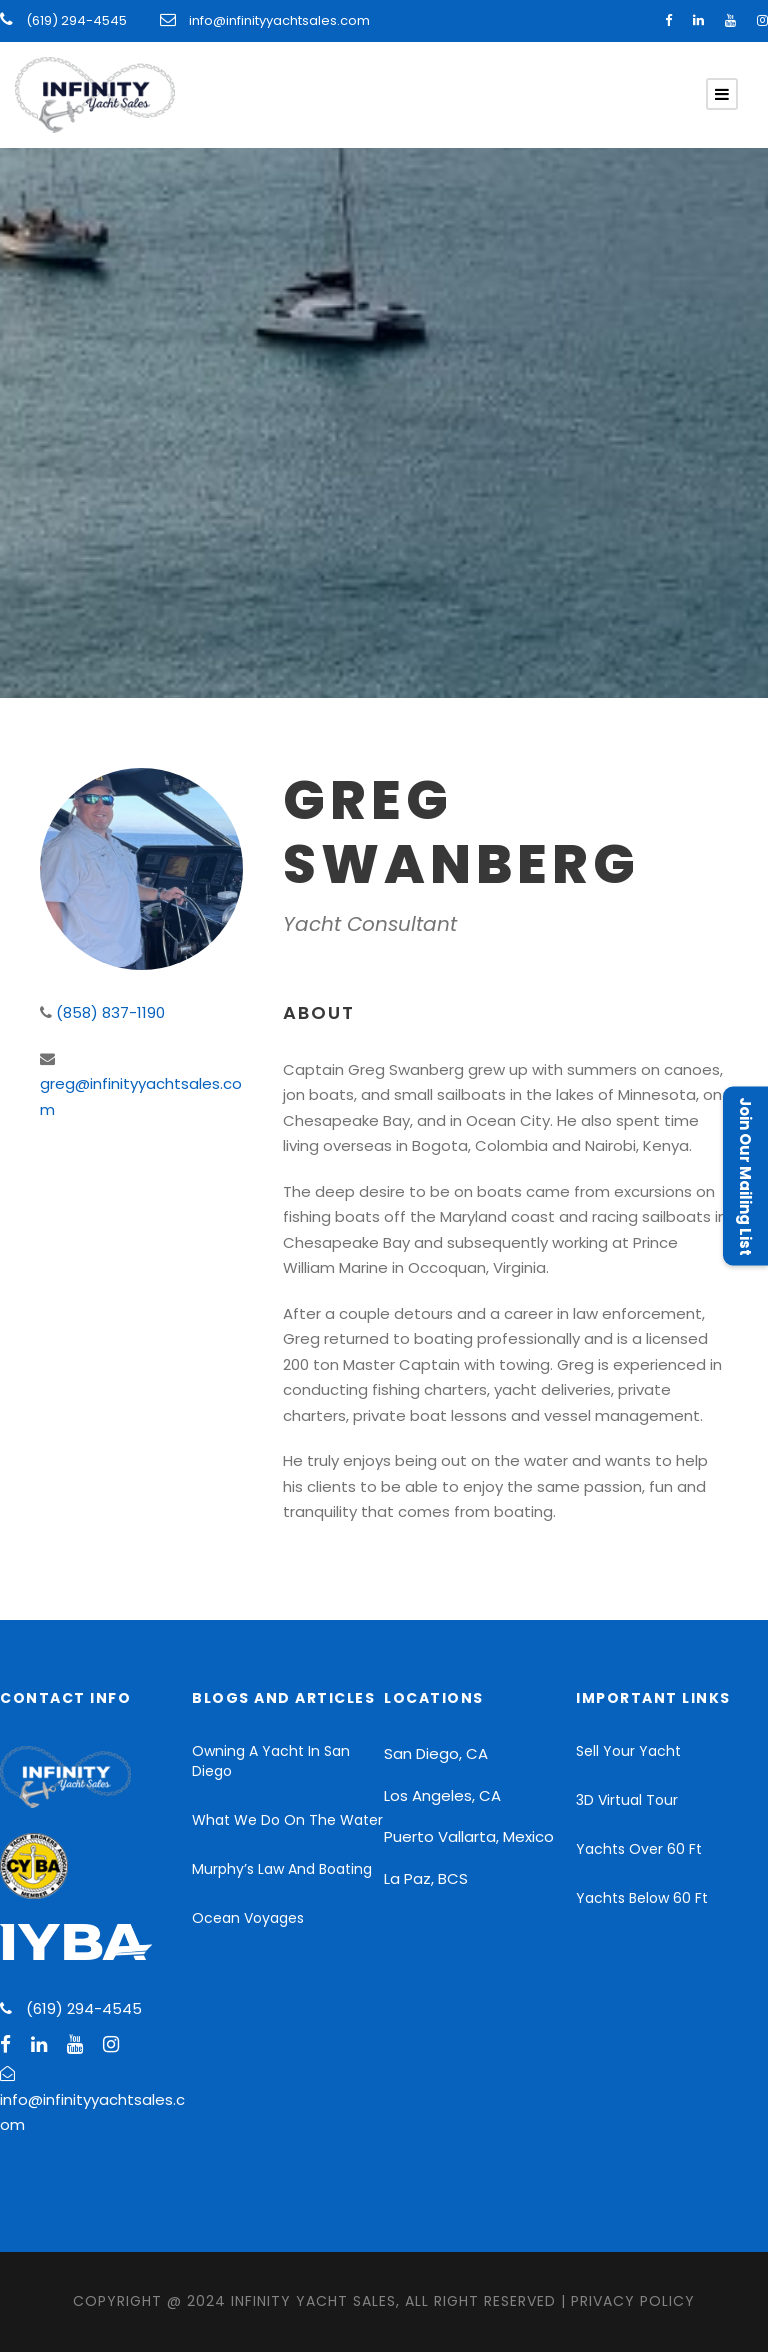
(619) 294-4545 (75, 20)
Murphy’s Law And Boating (282, 1869)
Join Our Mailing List (745, 1176)
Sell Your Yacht (628, 1751)
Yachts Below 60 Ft (642, 1898)
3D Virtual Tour (627, 1800)
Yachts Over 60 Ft (639, 1849)
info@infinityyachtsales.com (279, 20)
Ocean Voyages (248, 1918)
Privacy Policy (633, 2301)
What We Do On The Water (287, 1820)
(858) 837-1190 (110, 1012)
